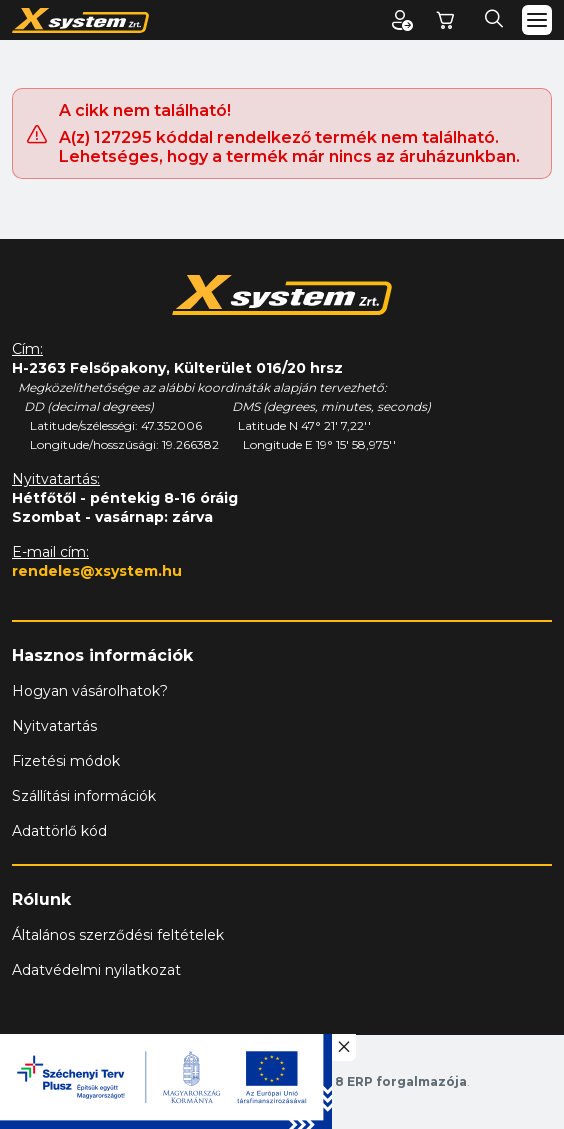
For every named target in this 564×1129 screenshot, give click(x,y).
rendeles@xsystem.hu (97, 571)
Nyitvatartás (54, 726)
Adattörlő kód (59, 831)
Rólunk (41, 899)
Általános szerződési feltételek (118, 935)
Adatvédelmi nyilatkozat (96, 970)
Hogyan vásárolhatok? (90, 691)
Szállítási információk (84, 796)
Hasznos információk (102, 655)
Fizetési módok (66, 761)
